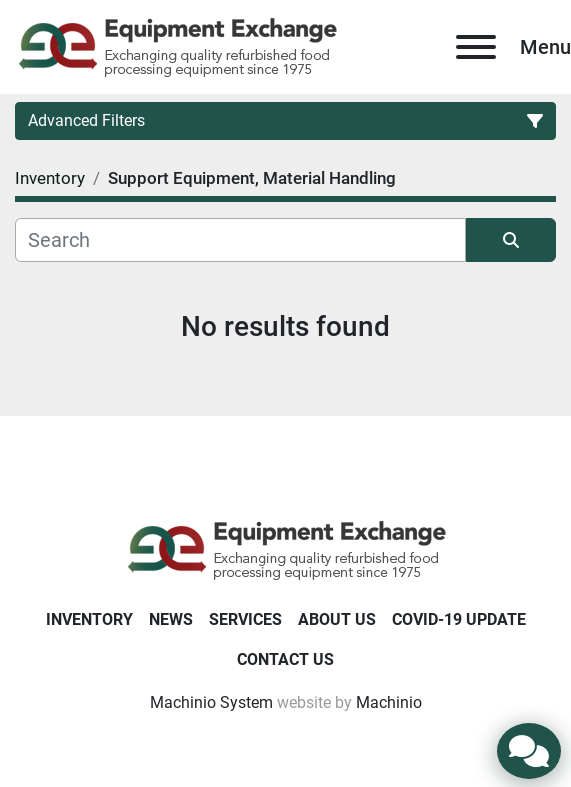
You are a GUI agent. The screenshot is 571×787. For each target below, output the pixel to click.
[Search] (240, 240)
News (171, 619)
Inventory (89, 619)
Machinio (389, 702)
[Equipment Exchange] (285, 548)
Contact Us (285, 659)
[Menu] (476, 47)
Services (245, 619)
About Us (337, 619)
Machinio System (211, 702)
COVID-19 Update (459, 619)
